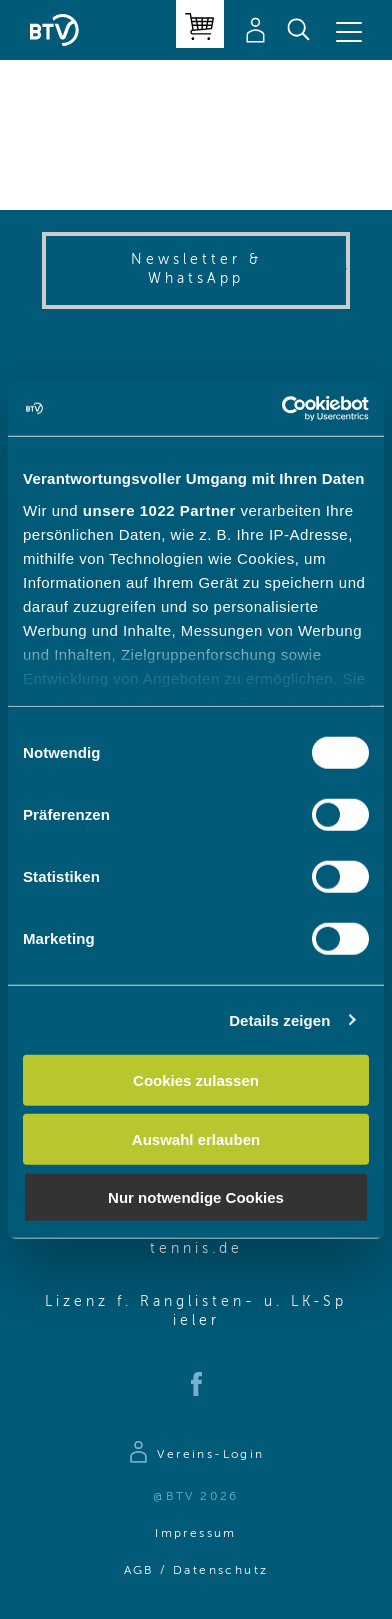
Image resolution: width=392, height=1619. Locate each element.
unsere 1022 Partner (159, 509)
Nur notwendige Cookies (196, 1197)
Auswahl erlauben (196, 1138)
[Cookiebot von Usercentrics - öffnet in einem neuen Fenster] (282, 408)
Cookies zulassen (196, 1080)
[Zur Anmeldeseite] (195, 1455)
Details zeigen (279, 1019)
